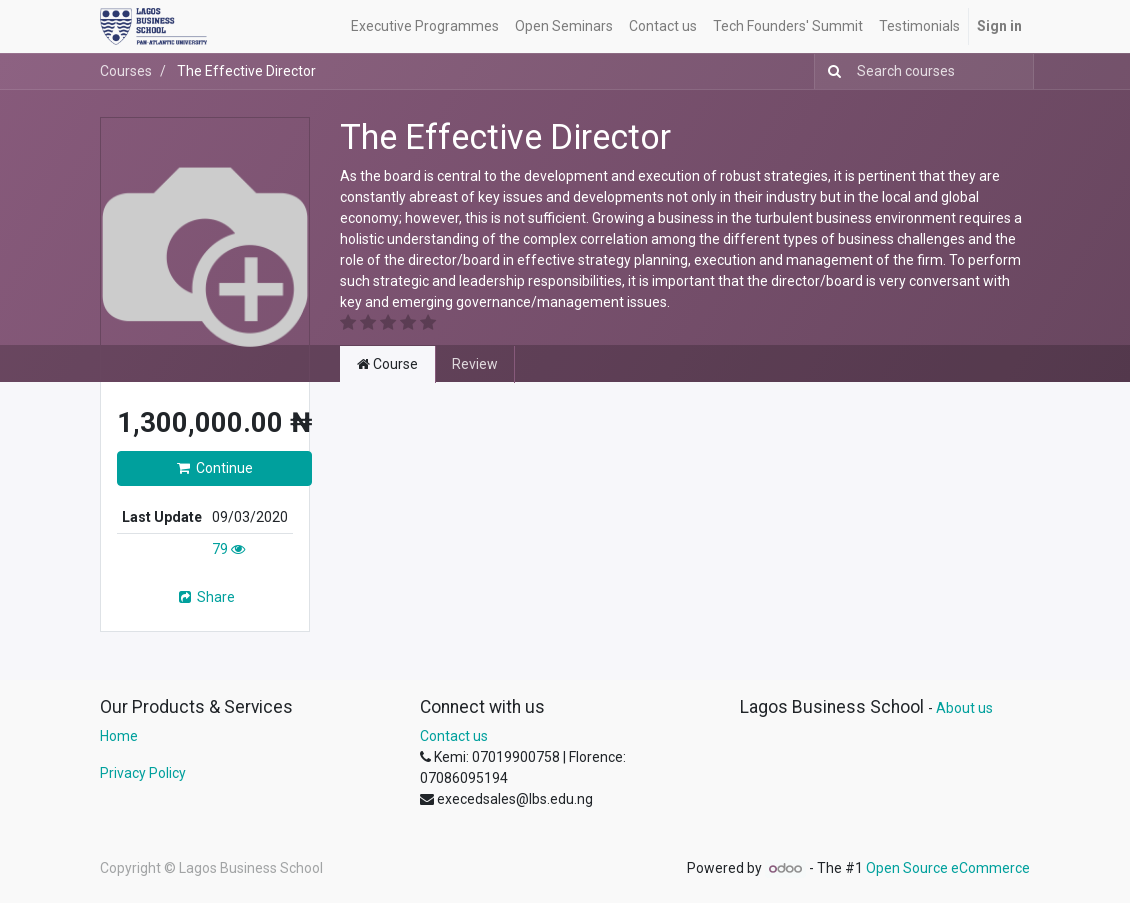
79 (228, 549)
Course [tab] (387, 364)
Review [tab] (475, 364)
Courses (126, 71)
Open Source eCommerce (948, 868)
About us (964, 708)
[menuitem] (425, 26)
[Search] (830, 71)
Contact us (454, 736)
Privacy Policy (143, 773)
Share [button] (205, 597)
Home (119, 736)
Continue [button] (215, 468)
